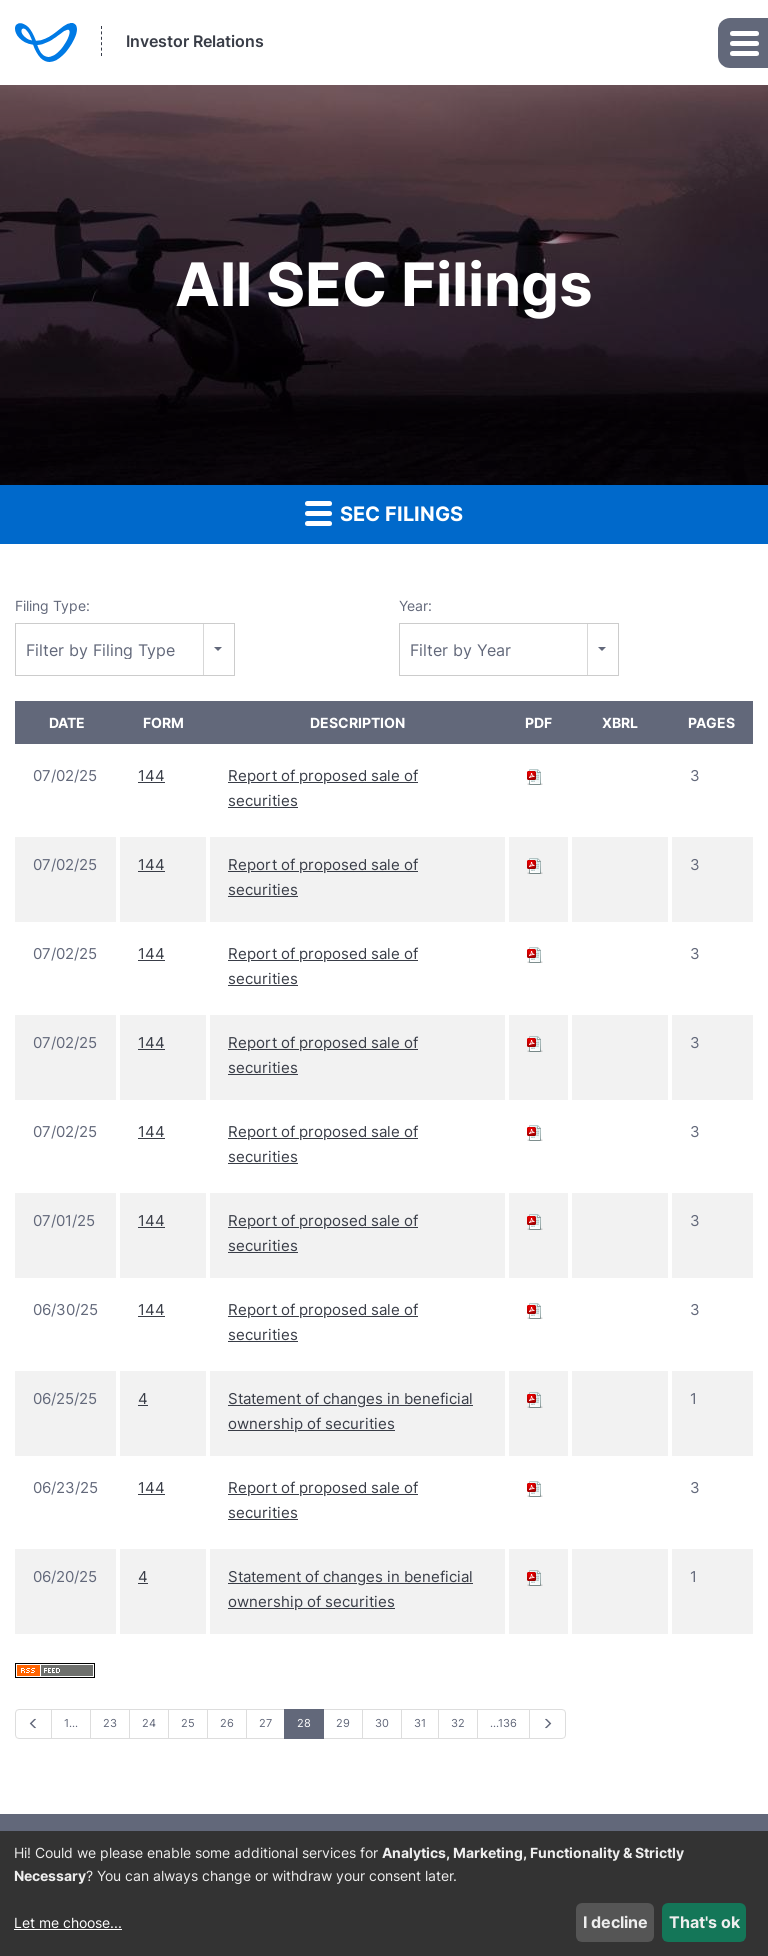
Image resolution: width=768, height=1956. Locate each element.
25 (188, 1723)
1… (71, 1723)
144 (151, 775)
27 (265, 1723)
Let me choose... (68, 1922)
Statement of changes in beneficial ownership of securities (350, 1411)
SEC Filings (384, 512)
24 (149, 1723)
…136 (503, 1723)
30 (382, 1723)
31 (420, 1723)
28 (304, 1723)
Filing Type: (52, 605)
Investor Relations (195, 41)
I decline (615, 1922)
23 (110, 1723)
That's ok (704, 1922)
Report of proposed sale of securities (323, 788)
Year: (415, 605)
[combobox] (125, 649)
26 (227, 1723)
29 (343, 1723)
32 (458, 1723)
